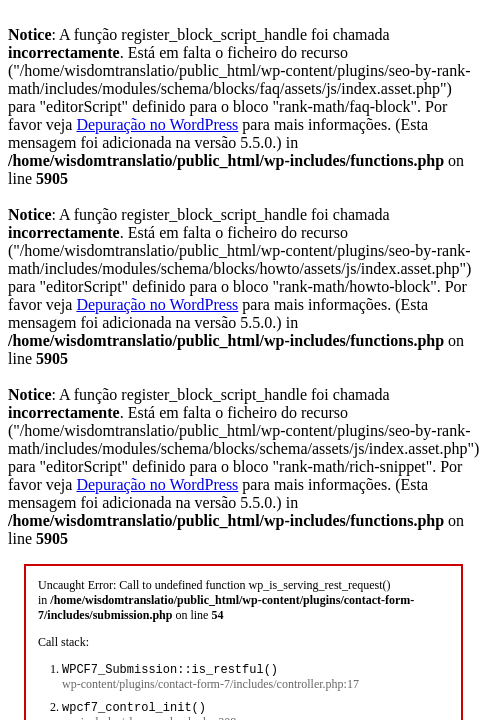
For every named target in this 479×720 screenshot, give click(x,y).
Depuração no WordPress (157, 124)
